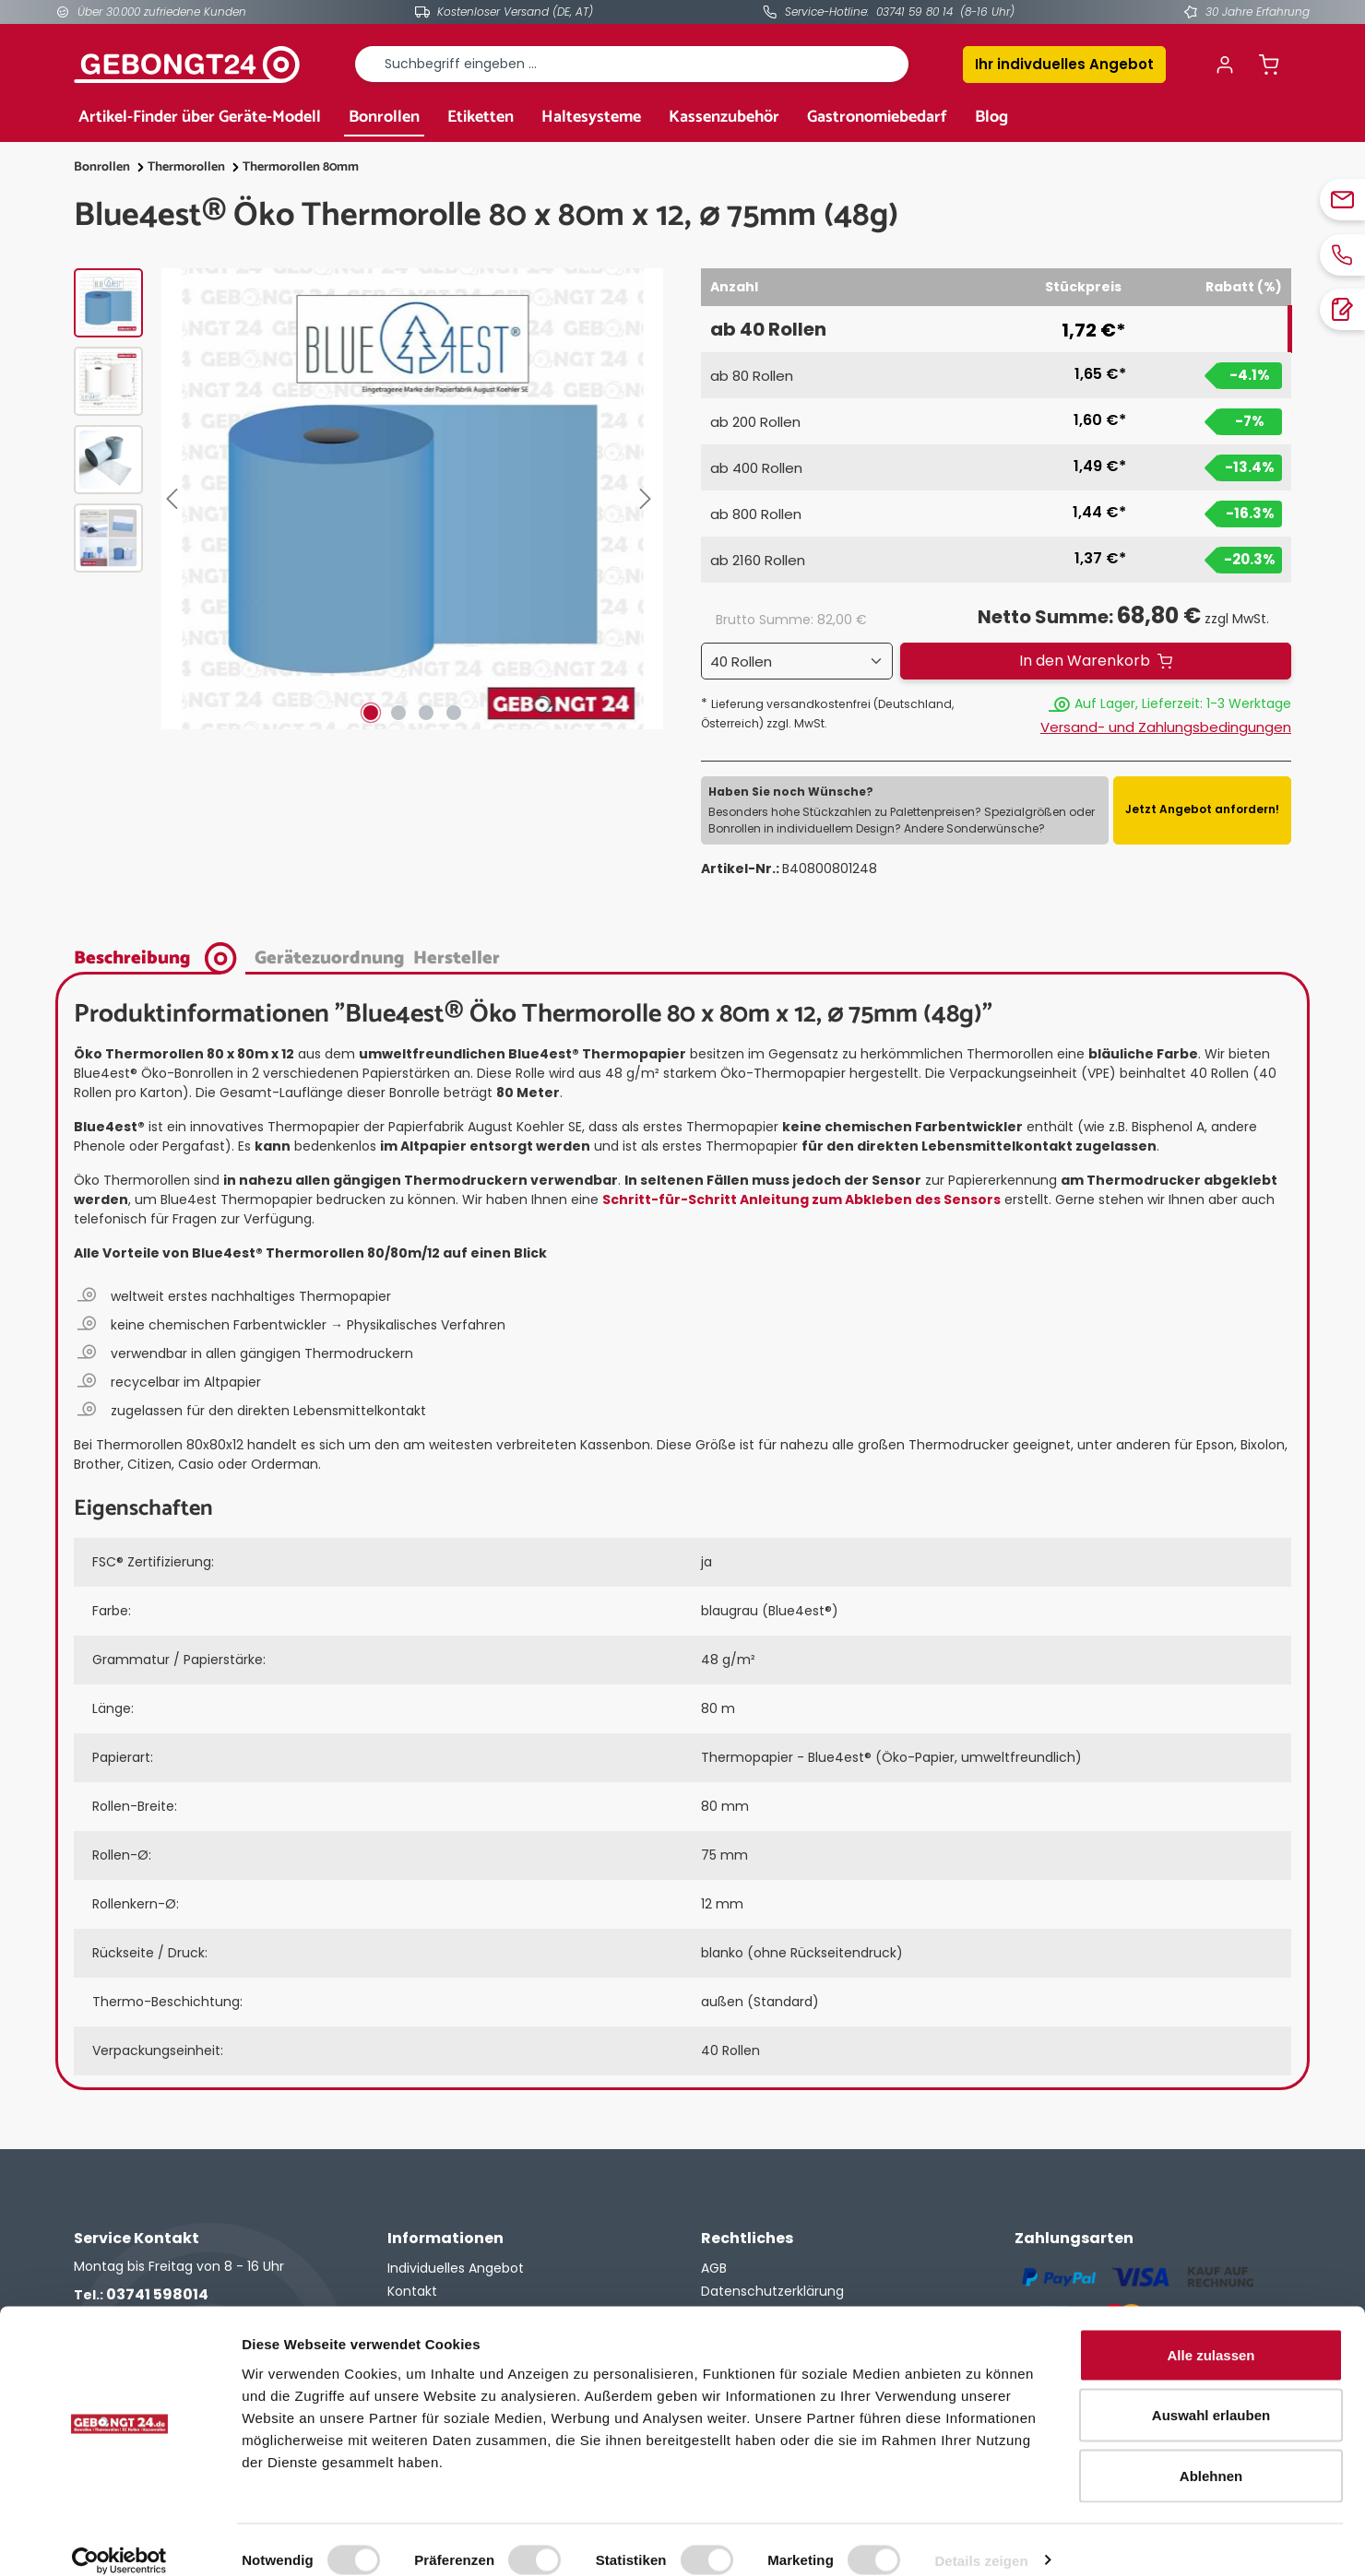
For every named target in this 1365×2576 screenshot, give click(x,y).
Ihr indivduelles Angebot (1064, 64)
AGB (714, 2268)
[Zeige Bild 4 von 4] (453, 712)
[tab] (160, 956)
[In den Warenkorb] (1095, 661)
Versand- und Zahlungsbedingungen (1165, 727)
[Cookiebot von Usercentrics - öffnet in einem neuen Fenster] (119, 2540)
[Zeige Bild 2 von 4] (398, 712)
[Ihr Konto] (1225, 64)
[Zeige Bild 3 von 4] (426, 712)
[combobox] (631, 64)
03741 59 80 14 (914, 11)
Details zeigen (980, 2539)
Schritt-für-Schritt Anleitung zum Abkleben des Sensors (801, 1199)
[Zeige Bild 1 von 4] (370, 712)
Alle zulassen (1210, 2334)
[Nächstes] (649, 499)
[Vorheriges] (175, 499)
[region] (368, 498)
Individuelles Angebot (455, 2268)
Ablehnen (1211, 2455)
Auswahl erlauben (1211, 2395)
